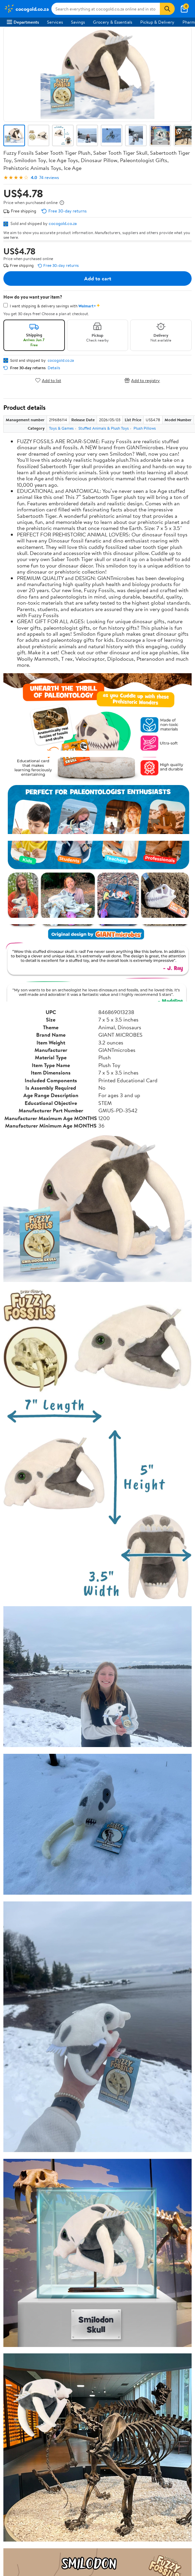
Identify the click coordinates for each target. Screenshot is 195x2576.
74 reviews (49, 177)
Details (54, 367)
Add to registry (142, 380)
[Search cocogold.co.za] (105, 9)
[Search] (167, 9)
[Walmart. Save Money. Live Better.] (26, 9)
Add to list (48, 380)
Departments (23, 22)
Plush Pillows (144, 428)
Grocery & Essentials (112, 22)
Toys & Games (61, 428)
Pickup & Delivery (157, 22)
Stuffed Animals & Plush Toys (103, 428)
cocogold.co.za (63, 223)
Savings (78, 22)
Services (55, 22)
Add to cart (97, 278)
